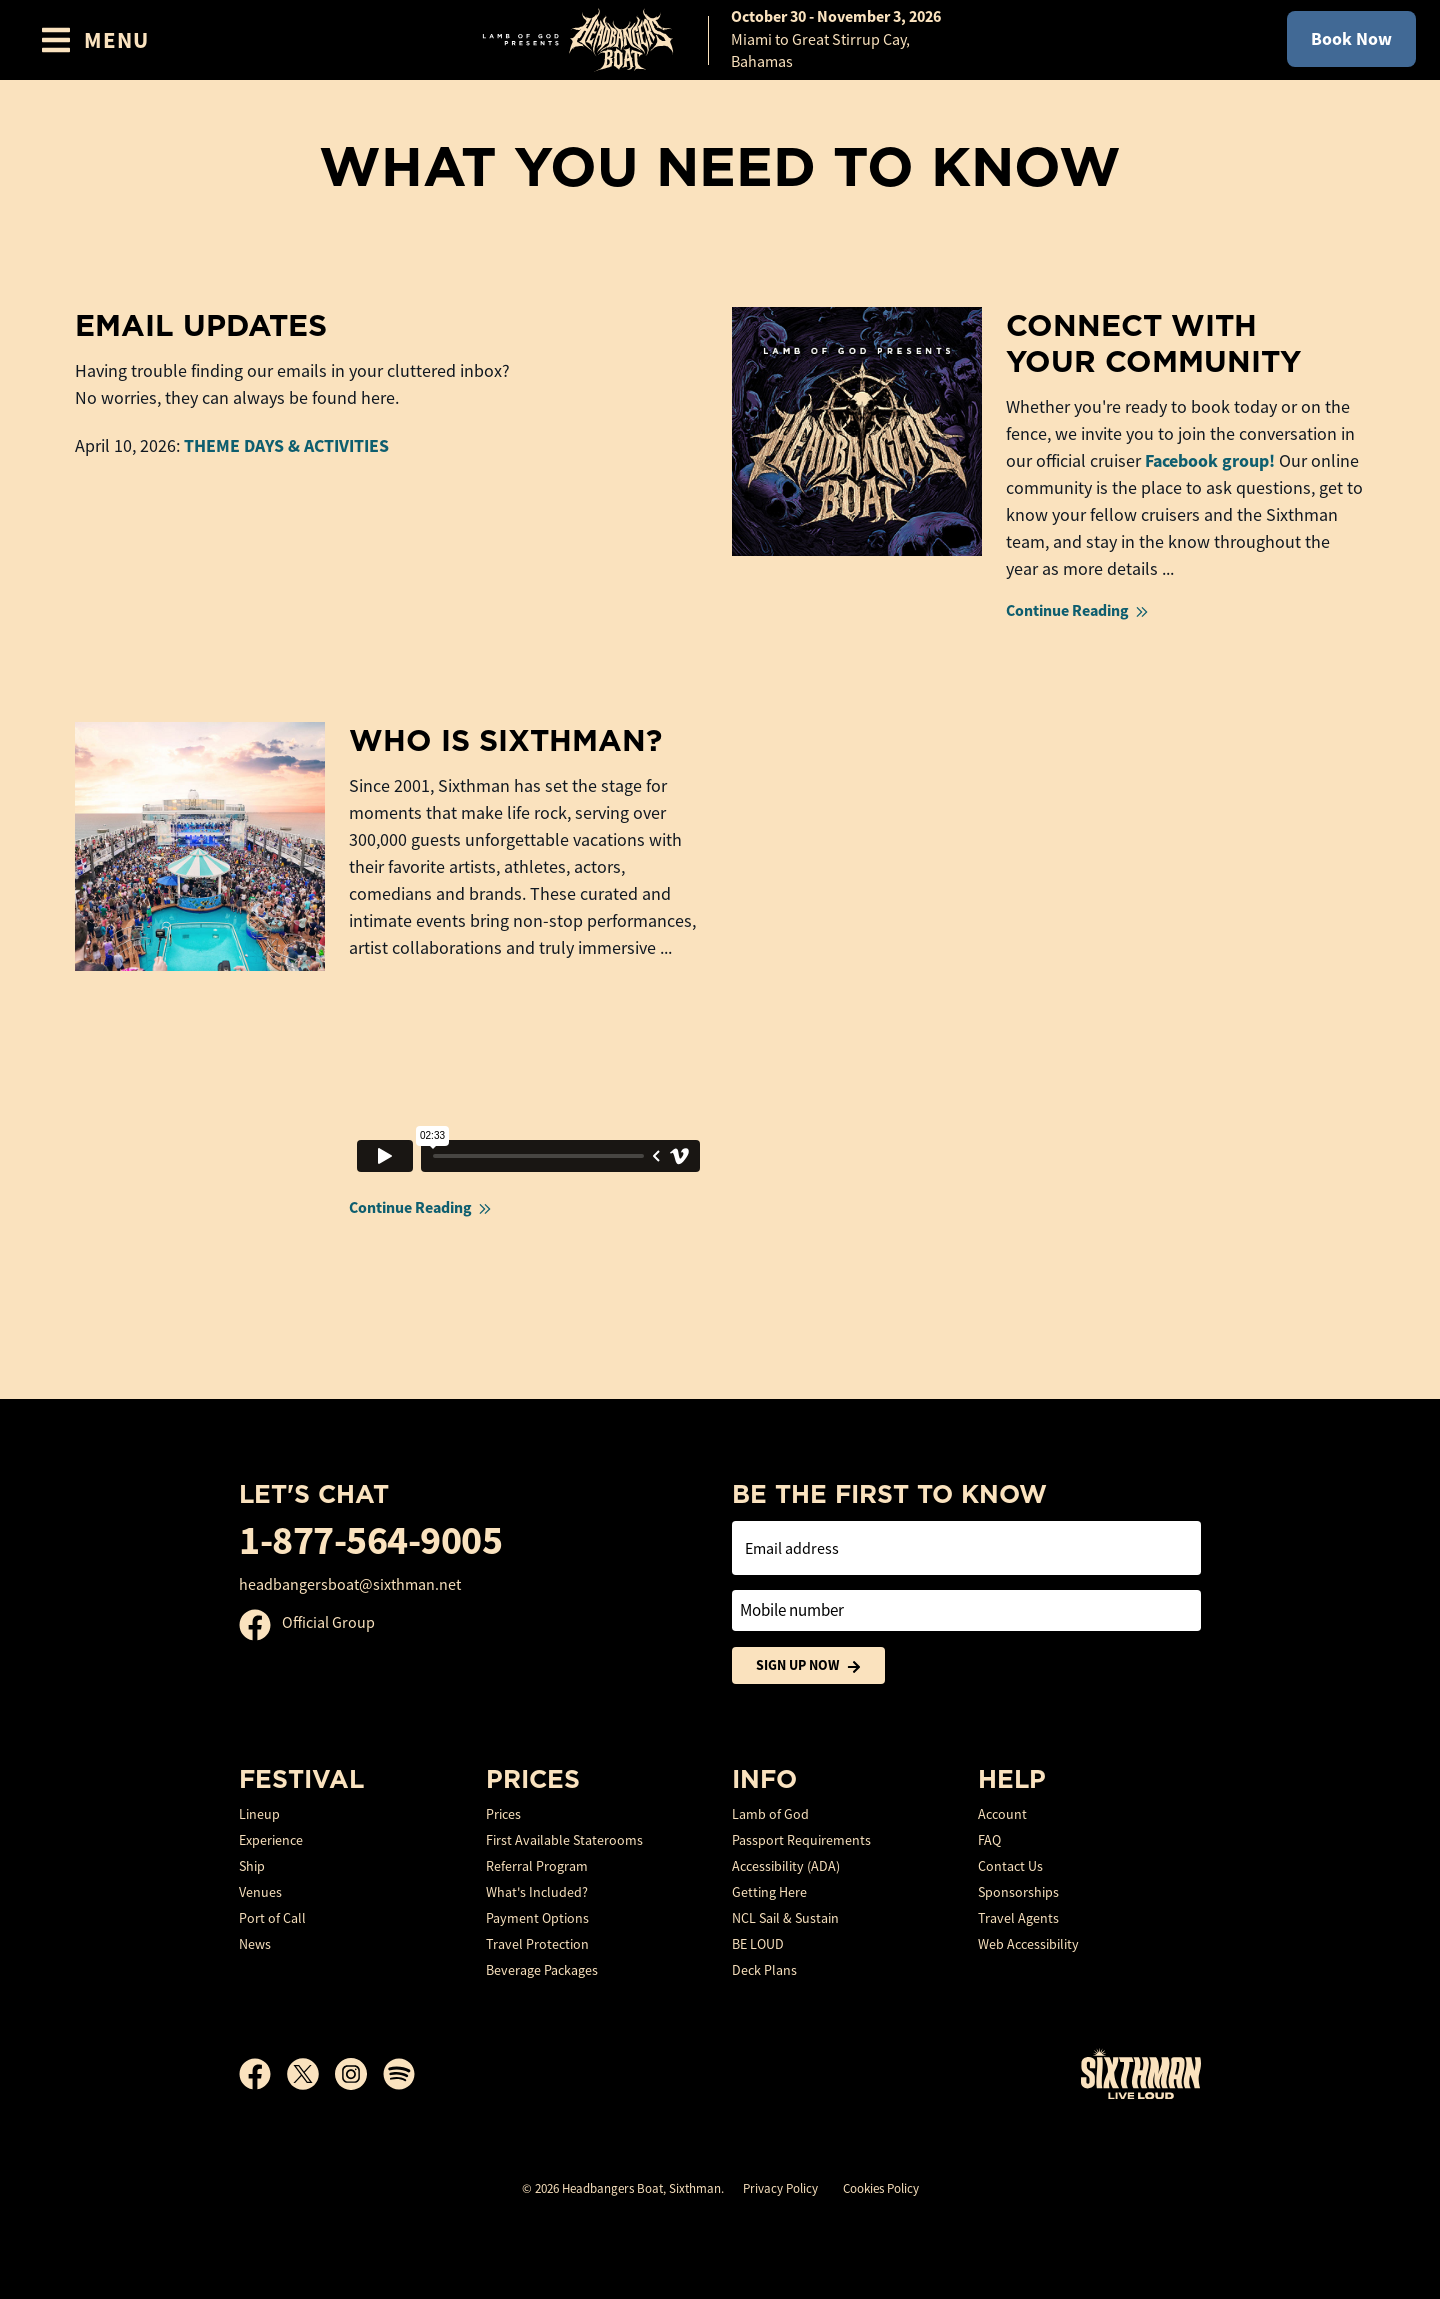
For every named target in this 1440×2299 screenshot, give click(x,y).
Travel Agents (1018, 1918)
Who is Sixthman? (505, 740)
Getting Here (769, 1892)
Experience (271, 1840)
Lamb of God (770, 1814)
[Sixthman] (1141, 2073)
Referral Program (537, 1866)
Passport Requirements (801, 1840)
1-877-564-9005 (370, 1540)
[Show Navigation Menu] (94, 40)
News (255, 1944)
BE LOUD (758, 1944)
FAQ (989, 1840)
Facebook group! (1210, 461)
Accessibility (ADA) (786, 1866)
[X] (311, 2074)
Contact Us (1010, 1866)
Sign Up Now (808, 1665)
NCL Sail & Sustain (785, 1918)
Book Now (1351, 39)
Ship (252, 1866)
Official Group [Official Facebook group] (307, 1623)
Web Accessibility (1028, 1944)
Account (1002, 1814)
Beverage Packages (542, 1970)
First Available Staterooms (564, 1840)
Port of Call (272, 1918)
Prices (503, 1814)
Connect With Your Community (1153, 343)
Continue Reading (1079, 610)
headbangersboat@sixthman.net (350, 1585)
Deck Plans (764, 1970)
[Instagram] (359, 2074)
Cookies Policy (881, 2188)
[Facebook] (263, 2074)
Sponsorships (1018, 1892)
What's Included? (537, 1892)
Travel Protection (537, 1944)
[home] (720, 40)
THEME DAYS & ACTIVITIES (286, 446)
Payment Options (537, 1918)
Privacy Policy (780, 2188)
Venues (260, 1892)
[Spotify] (399, 2074)
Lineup (259, 1814)
